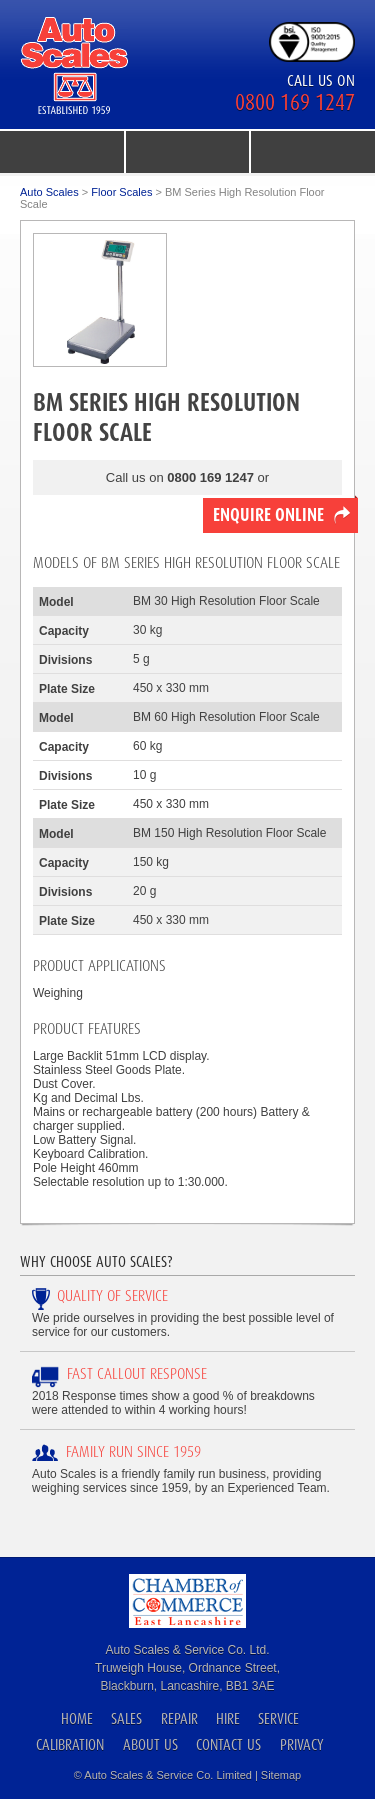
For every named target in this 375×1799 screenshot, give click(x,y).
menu (62, 152)
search (312, 152)
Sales (126, 1718)
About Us (150, 1744)
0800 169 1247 (295, 102)
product (187, 152)
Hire (228, 1718)
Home (77, 1718)
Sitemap (281, 1775)
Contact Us (228, 1744)
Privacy (302, 1744)
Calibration (70, 1744)
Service (278, 1718)
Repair (179, 1718)
